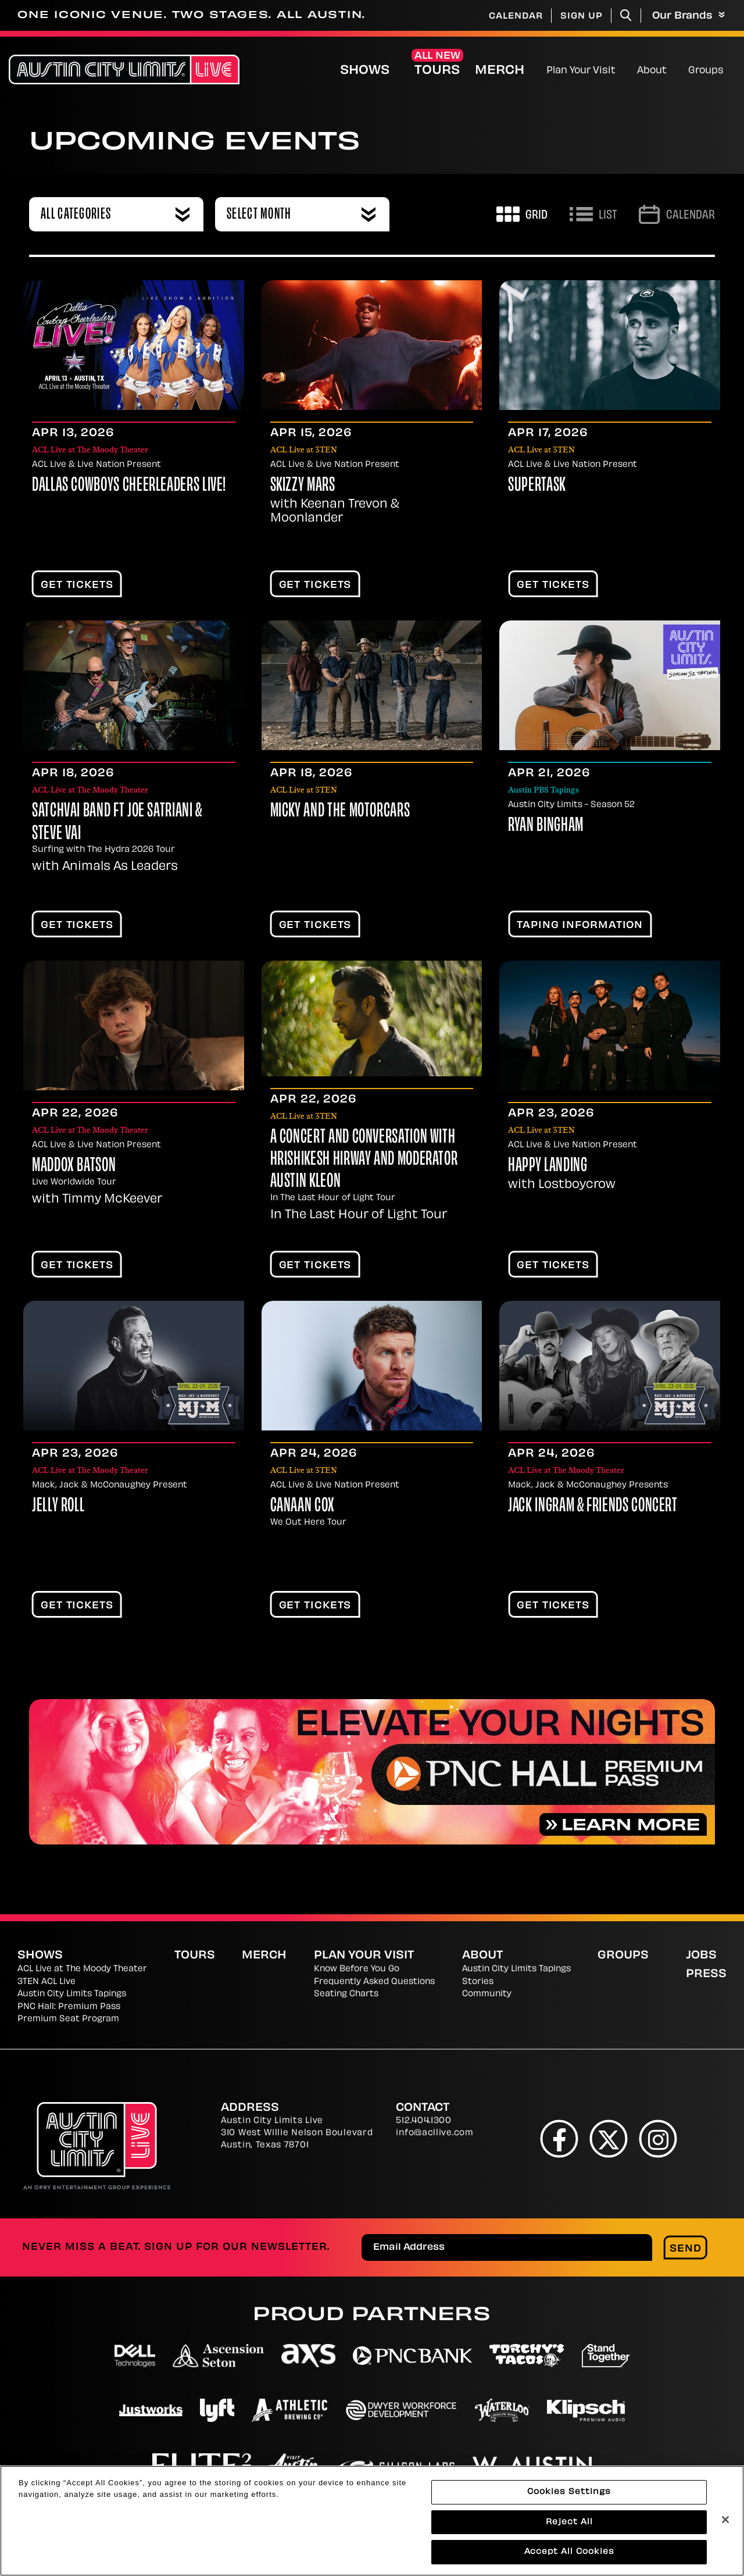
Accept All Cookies (569, 2552)
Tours (437, 71)
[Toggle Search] (626, 15)
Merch (509, 71)
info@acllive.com (434, 2133)
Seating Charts (346, 1994)
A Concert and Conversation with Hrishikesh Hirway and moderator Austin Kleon (364, 1160)
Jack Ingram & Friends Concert (593, 1506)
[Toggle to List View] (593, 214)
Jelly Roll (58, 1506)
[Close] (725, 2519)
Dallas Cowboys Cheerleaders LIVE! (129, 486)
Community (487, 1994)
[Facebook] (559, 2138)
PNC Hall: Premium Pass (68, 2007)
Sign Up (581, 16)
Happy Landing (547, 1166)
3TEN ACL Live (46, 1982)
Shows (364, 71)
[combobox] (116, 214)
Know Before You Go (356, 1969)
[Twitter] (609, 2138)
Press (706, 1974)
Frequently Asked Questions (374, 1982)
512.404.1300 (423, 2121)
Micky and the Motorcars (340, 811)
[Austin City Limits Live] (124, 69)
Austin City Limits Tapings (71, 1994)
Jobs (701, 1955)
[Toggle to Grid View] (522, 214)
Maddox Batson (74, 1166)
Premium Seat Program (68, 2019)
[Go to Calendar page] (677, 214)
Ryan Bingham (546, 826)
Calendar (516, 16)
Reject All (569, 2522)
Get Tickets (77, 585)
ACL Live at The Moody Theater (82, 1969)
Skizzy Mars (302, 486)
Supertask (537, 486)
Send (686, 2249)
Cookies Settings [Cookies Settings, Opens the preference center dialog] (569, 2492)
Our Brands (688, 16)
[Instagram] (658, 2138)
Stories (477, 1982)
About (652, 71)
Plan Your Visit (581, 71)
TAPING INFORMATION (580, 925)
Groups (706, 71)
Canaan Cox (302, 1506)
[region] (372, 2521)
